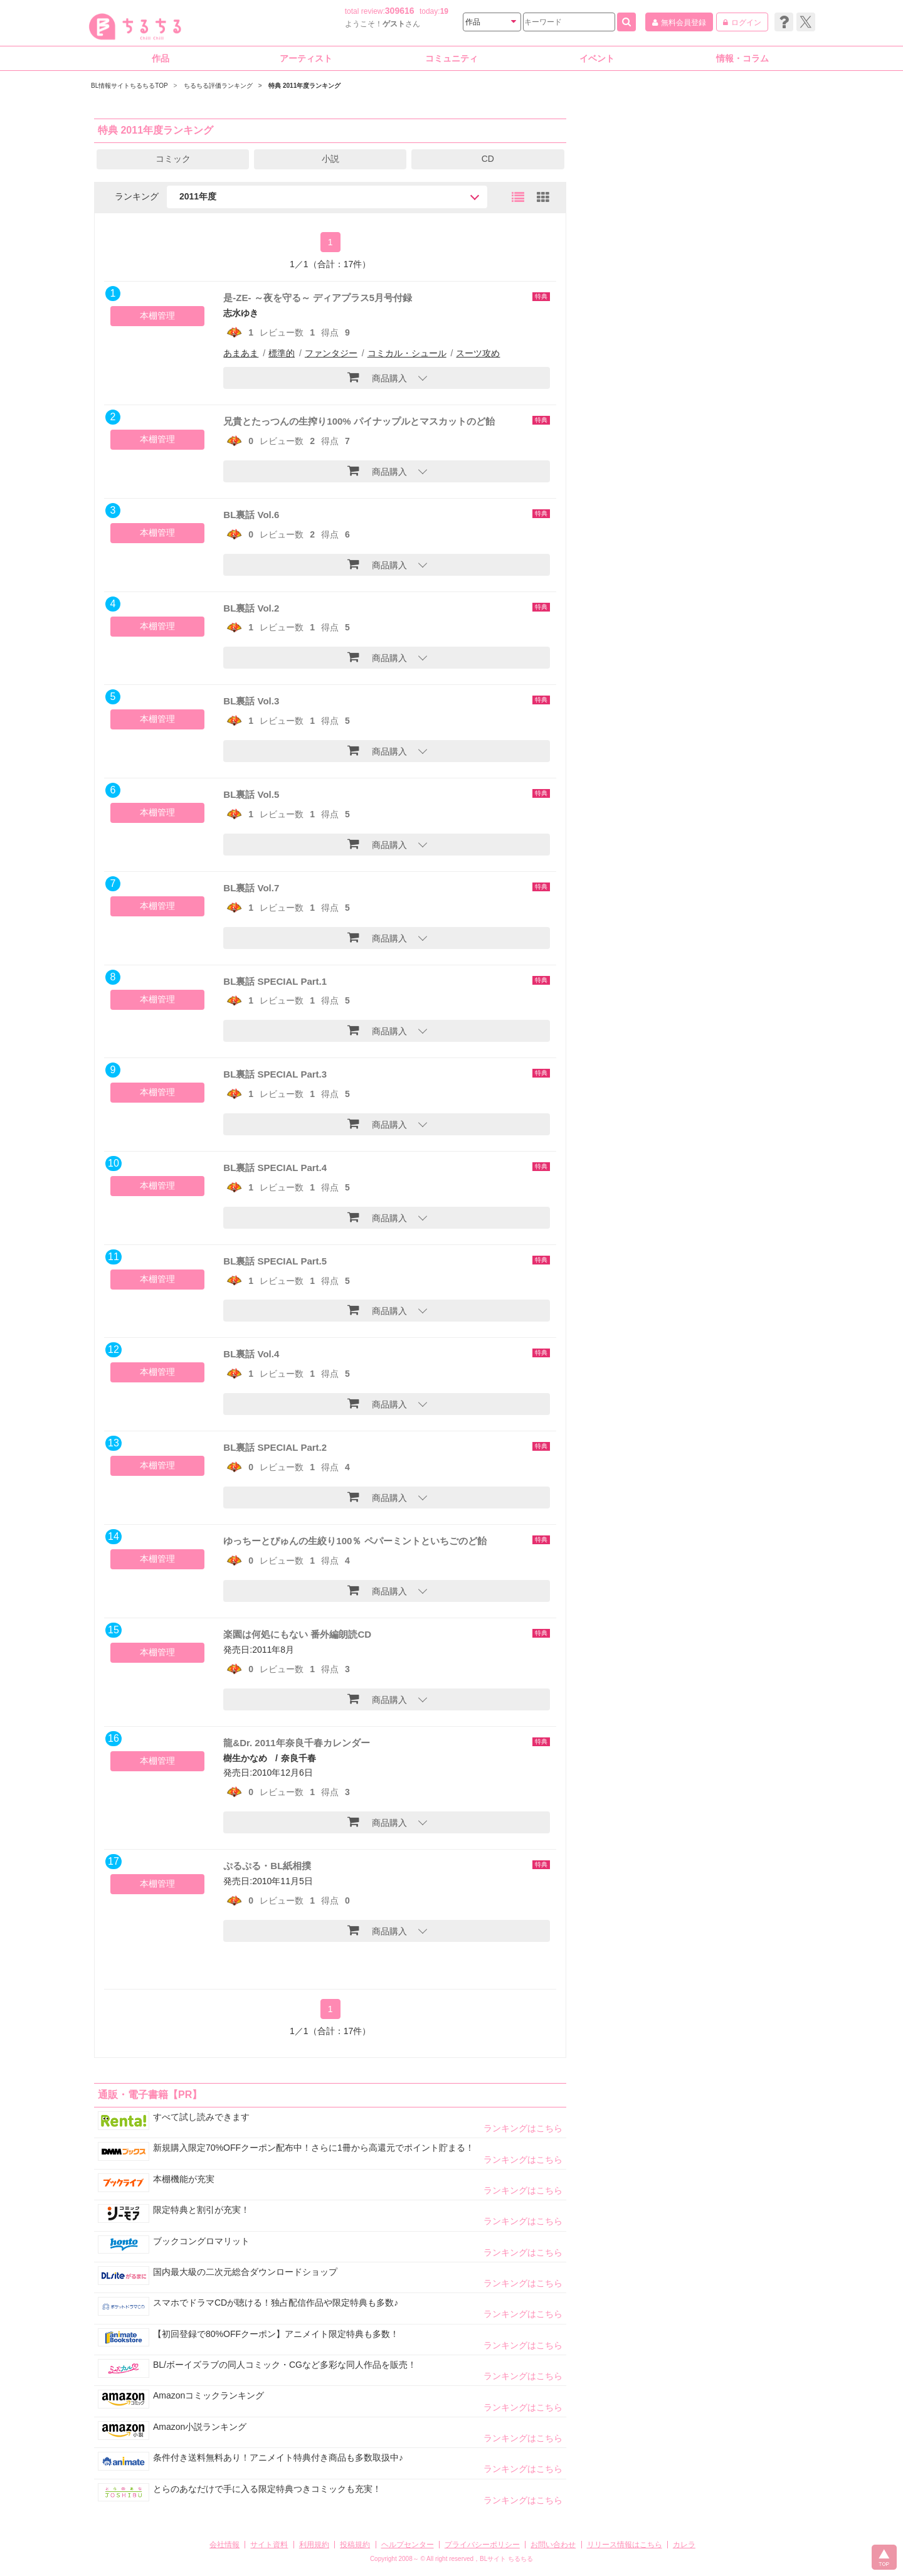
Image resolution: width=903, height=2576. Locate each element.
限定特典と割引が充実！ (201, 2210)
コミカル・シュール (406, 353)
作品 (160, 58)
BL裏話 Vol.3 (251, 701)
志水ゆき (240, 313)
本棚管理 (157, 315)
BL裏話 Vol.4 (251, 1354)
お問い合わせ (553, 2544)
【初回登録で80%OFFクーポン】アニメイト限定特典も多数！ (276, 2334)
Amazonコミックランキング (208, 2395)
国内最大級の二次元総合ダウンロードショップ (245, 2272)
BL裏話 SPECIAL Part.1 (275, 981)
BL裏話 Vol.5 (251, 794)
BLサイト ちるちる (506, 2558)
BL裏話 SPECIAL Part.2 (275, 1447)
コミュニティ (451, 58)
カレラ (684, 2544)
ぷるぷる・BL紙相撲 (267, 1865)
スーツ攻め (478, 353)
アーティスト (306, 58)
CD (488, 159)
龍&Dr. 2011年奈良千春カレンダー (296, 1742)
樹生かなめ (245, 1758)
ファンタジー (331, 353)
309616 (400, 11)
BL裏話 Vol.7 (251, 888)
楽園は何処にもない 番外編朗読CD (297, 1634)
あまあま (240, 353)
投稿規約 (355, 2544)
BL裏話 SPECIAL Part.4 (275, 1167)
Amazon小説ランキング (199, 2427)
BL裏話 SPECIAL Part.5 (275, 1261)
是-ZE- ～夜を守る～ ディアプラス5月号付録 (317, 297)
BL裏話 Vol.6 (251, 514)
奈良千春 (298, 1758)
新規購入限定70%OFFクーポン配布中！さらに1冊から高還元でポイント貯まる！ (313, 2148)
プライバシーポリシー (482, 2544)
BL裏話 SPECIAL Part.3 (275, 1074)
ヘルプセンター (407, 2544)
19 (444, 11)
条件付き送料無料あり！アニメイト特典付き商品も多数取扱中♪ (278, 2457)
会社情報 (224, 2544)
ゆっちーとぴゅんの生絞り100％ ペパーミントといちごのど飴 (354, 1540)
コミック (173, 159)
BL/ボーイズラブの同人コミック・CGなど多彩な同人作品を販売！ (284, 2365)
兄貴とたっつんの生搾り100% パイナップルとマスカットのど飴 (359, 421)
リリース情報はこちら (624, 2544)
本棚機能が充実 (183, 2179)
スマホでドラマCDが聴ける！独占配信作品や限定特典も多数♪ (275, 2303)
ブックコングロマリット (201, 2241)
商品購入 (377, 377)
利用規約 (314, 2544)
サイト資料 (269, 2544)
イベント (597, 58)
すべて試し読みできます (201, 2117)
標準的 (281, 353)
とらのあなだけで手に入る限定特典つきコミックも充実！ (267, 2489)
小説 (330, 159)
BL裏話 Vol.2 (251, 608)
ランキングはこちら (522, 2128)
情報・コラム (742, 58)
